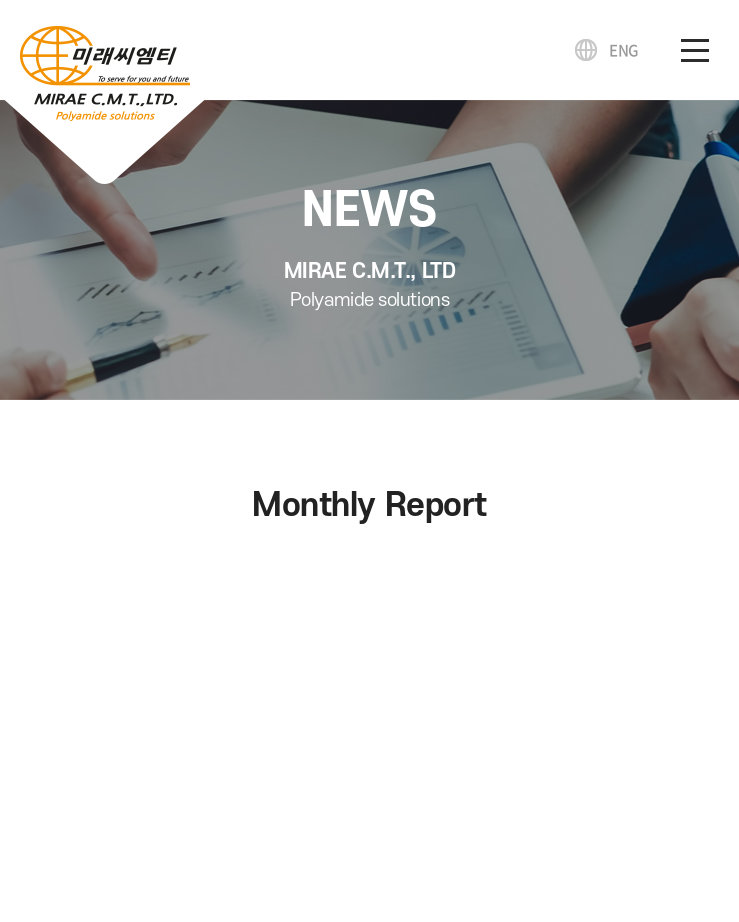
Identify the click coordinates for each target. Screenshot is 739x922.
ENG (624, 50)
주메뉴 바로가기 (0, 0)
